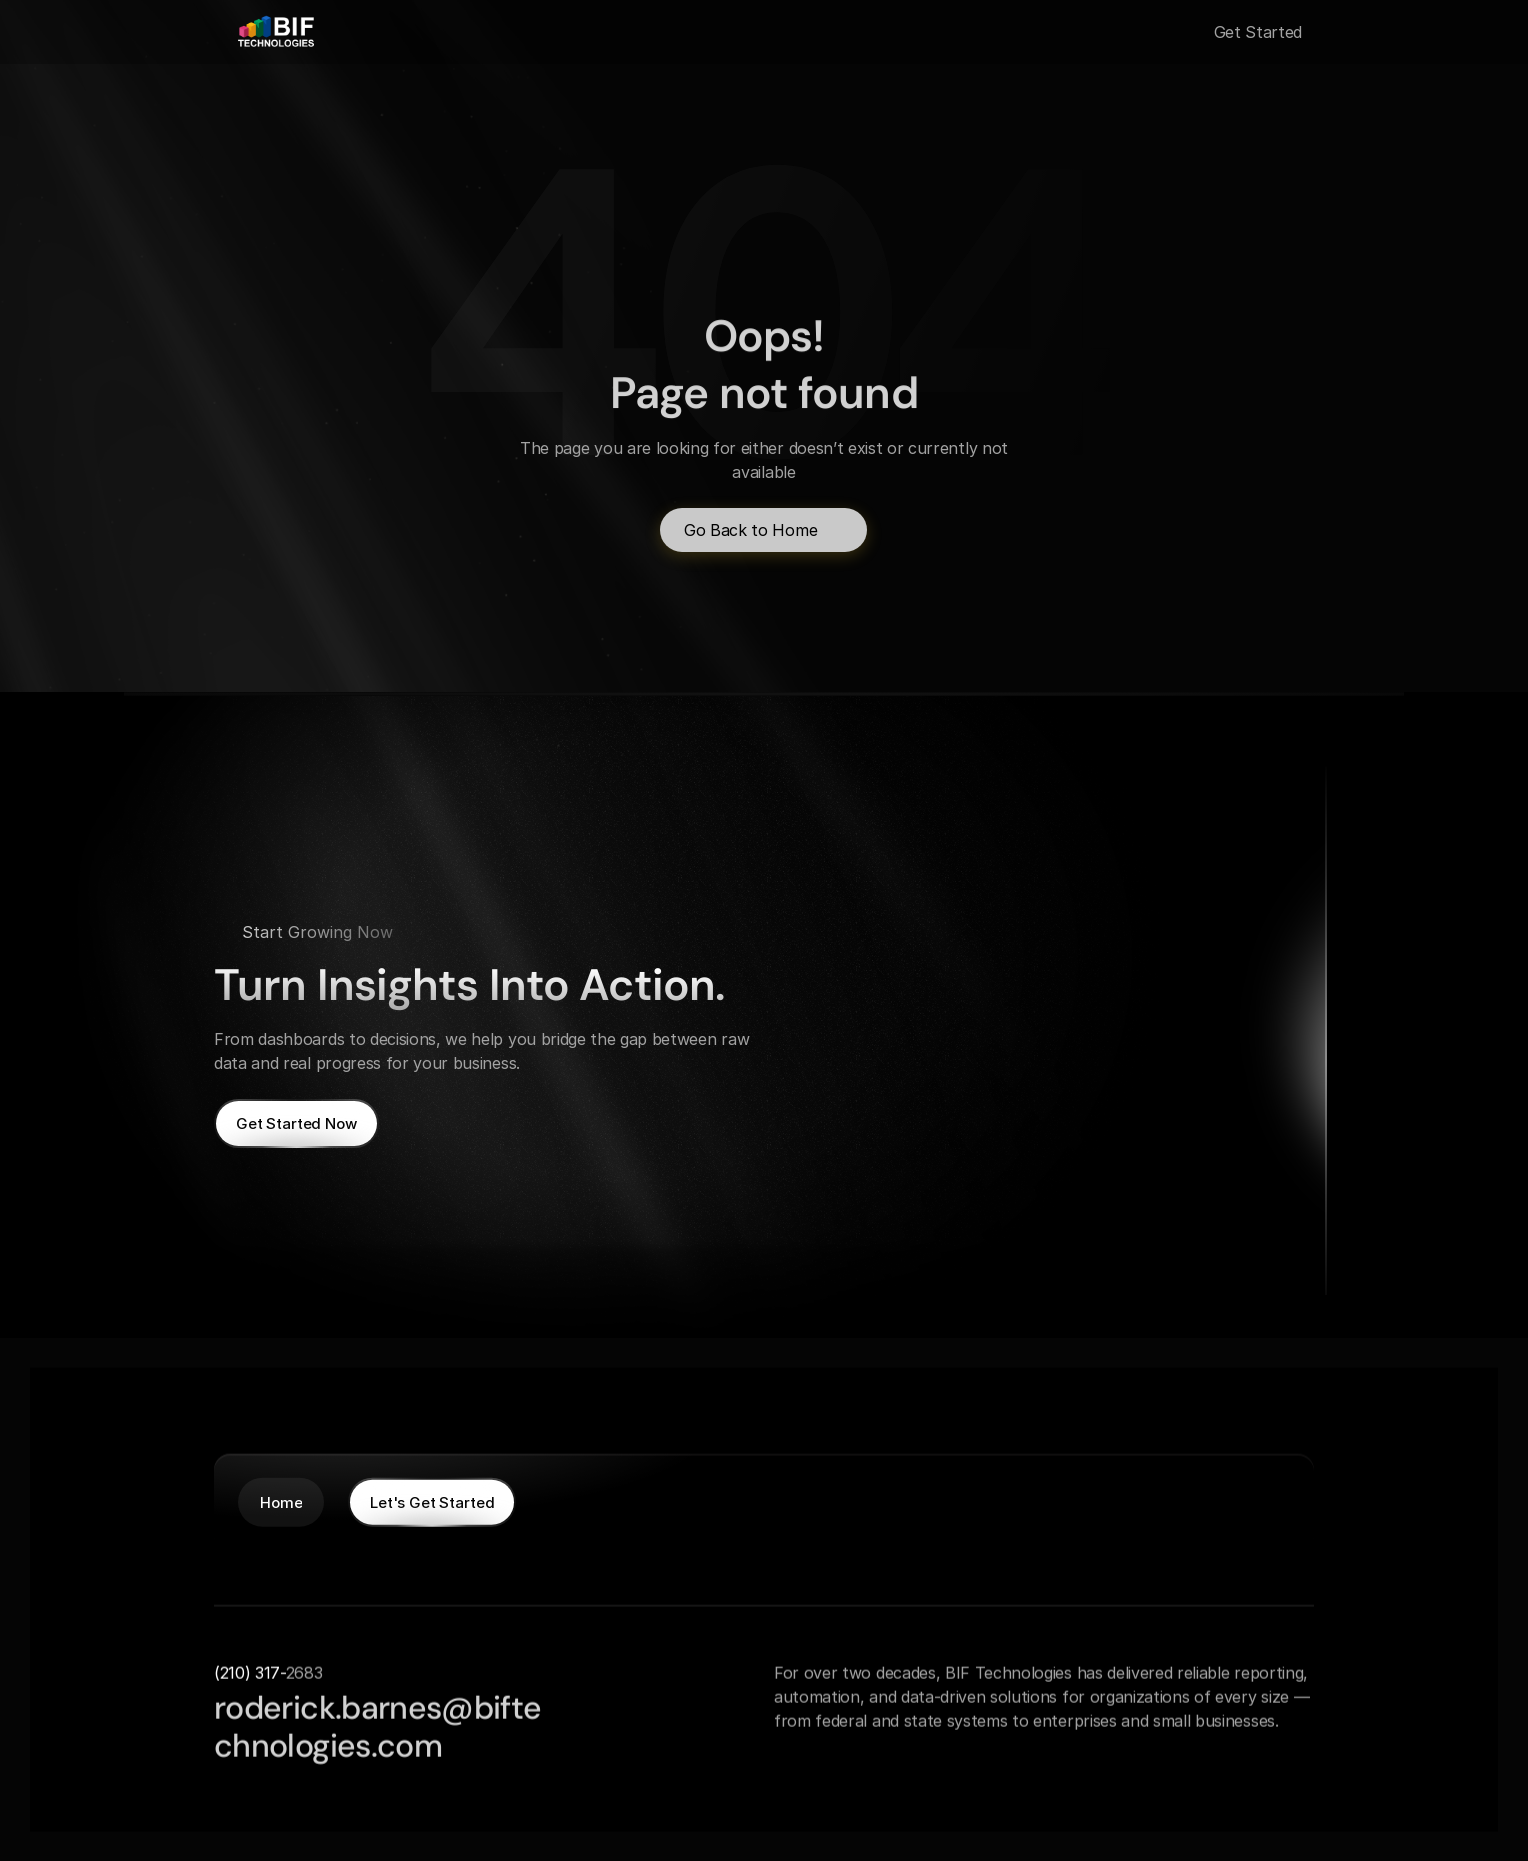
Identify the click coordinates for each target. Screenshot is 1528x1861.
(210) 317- (250, 1672)
